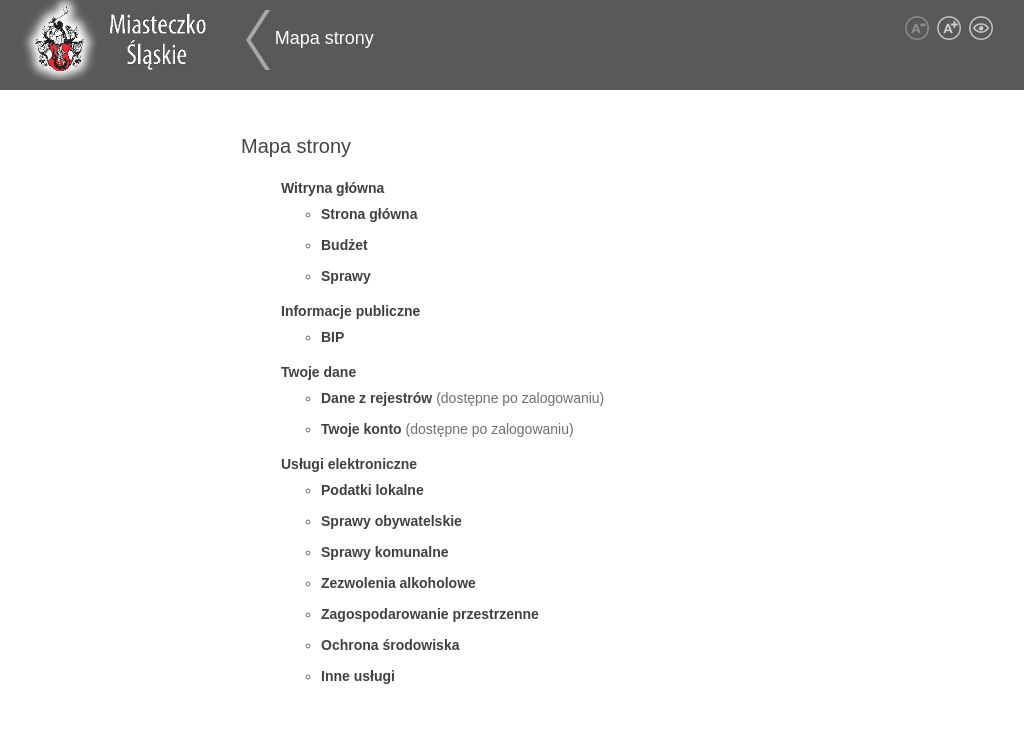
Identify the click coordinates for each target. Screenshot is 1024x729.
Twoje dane (318, 372)
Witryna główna (332, 188)
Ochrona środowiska (390, 645)
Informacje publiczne (350, 311)
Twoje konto (363, 429)
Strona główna (369, 214)
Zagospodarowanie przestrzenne (430, 614)
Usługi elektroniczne (349, 464)
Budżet (344, 245)
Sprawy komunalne (385, 552)
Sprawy (346, 276)
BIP (332, 337)
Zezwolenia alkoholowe (398, 583)
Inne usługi (358, 676)
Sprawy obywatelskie (391, 521)
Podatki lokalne (372, 490)
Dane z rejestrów (378, 398)
